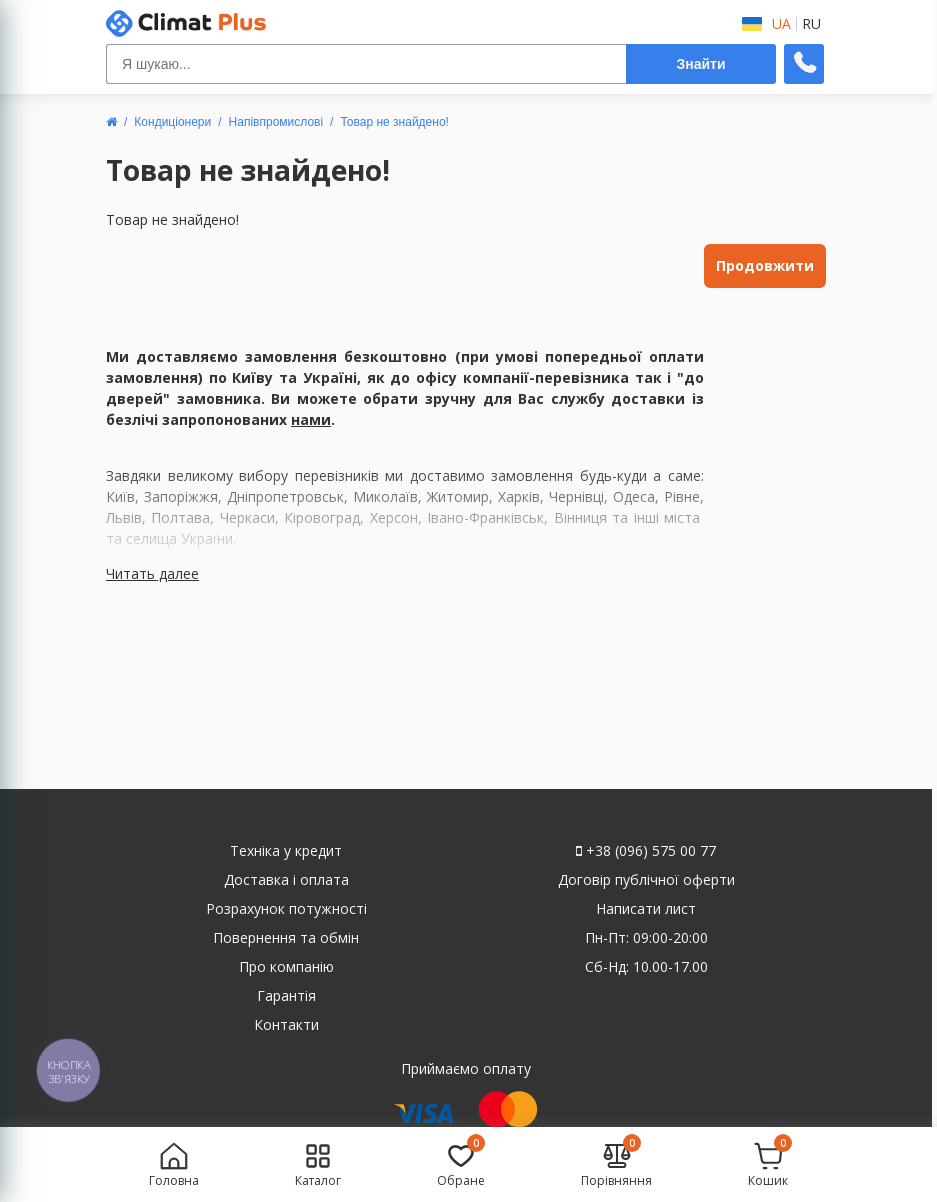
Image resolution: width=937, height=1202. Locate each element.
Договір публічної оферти (646, 879)
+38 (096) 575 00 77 (646, 850)
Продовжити (765, 265)
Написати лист (646, 908)
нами (311, 419)
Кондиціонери (172, 122)
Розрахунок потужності (286, 908)
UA (781, 24)
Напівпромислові (276, 122)
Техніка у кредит (286, 850)
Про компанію (286, 966)
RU (811, 24)
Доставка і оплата (286, 879)
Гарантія (286, 995)
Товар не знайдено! (394, 122)
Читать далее (152, 573)
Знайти (700, 64)
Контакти (286, 1024)
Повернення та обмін (286, 937)
